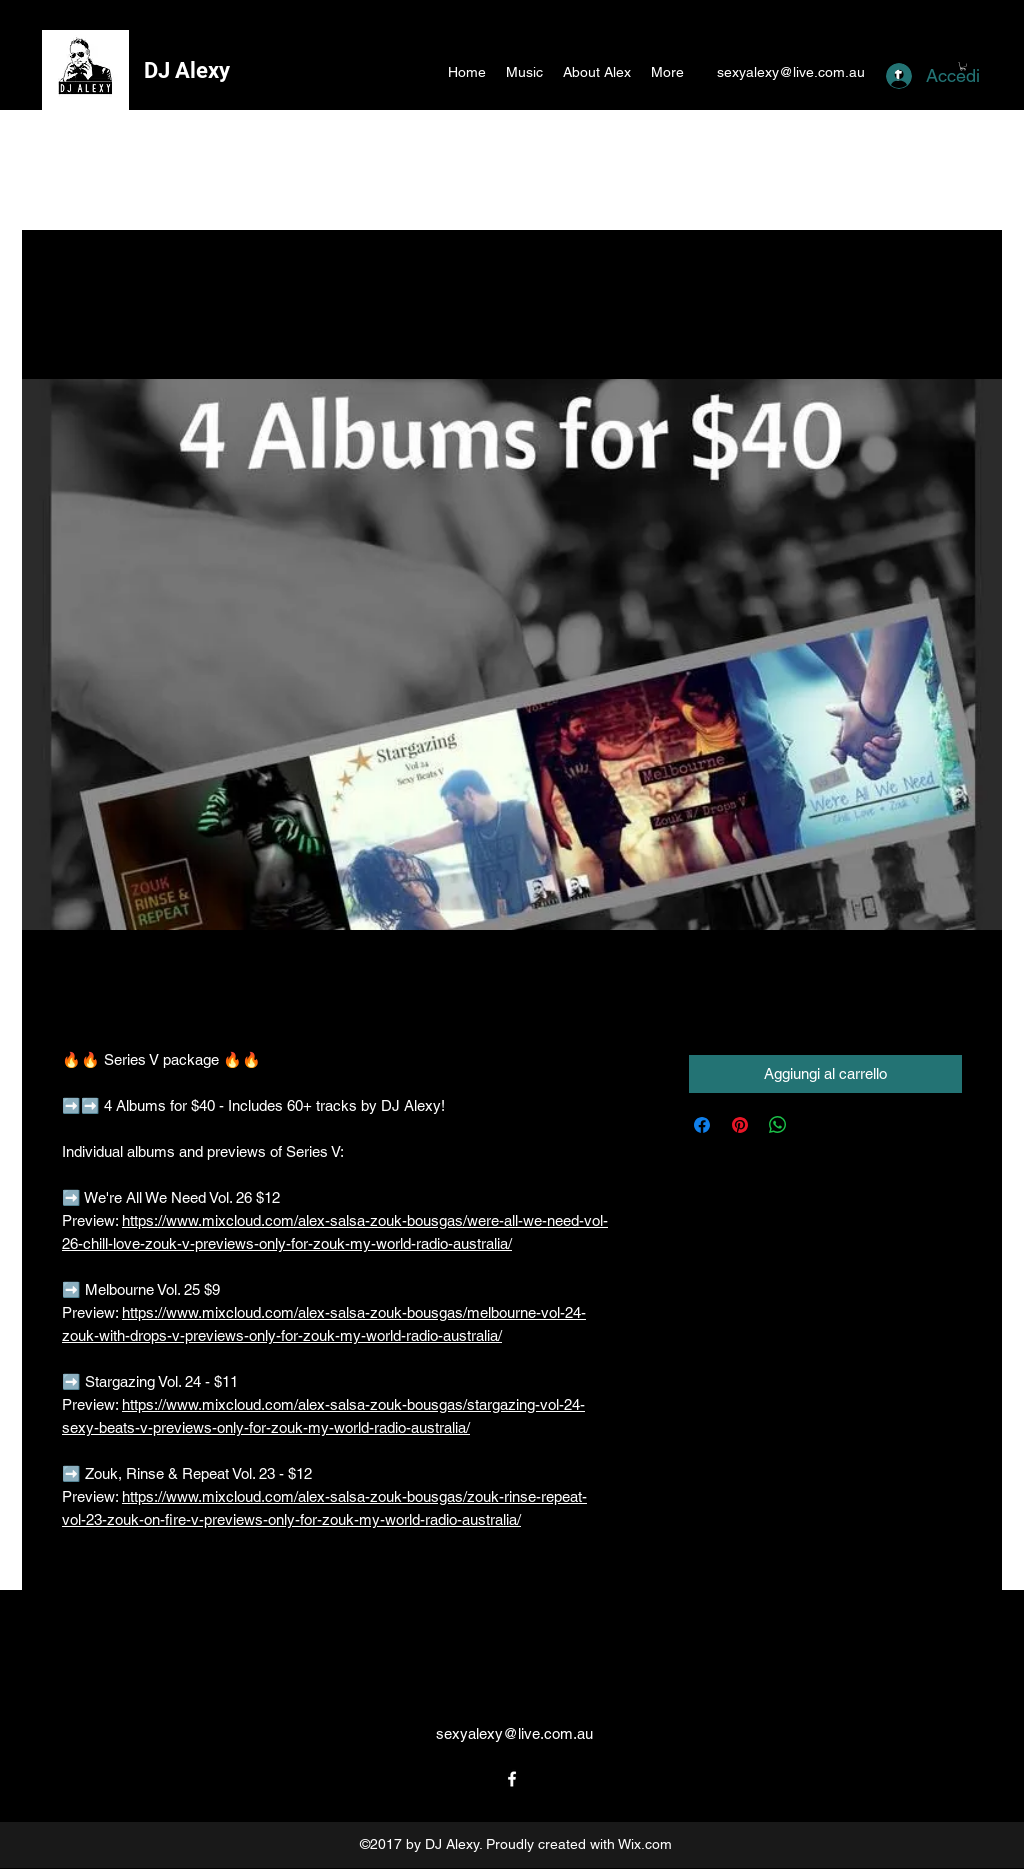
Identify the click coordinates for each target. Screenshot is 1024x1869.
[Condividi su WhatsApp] (778, 1125)
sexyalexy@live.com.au (791, 72)
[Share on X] (816, 1125)
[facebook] (512, 1779)
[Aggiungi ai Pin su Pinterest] (740, 1125)
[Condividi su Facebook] (702, 1125)
